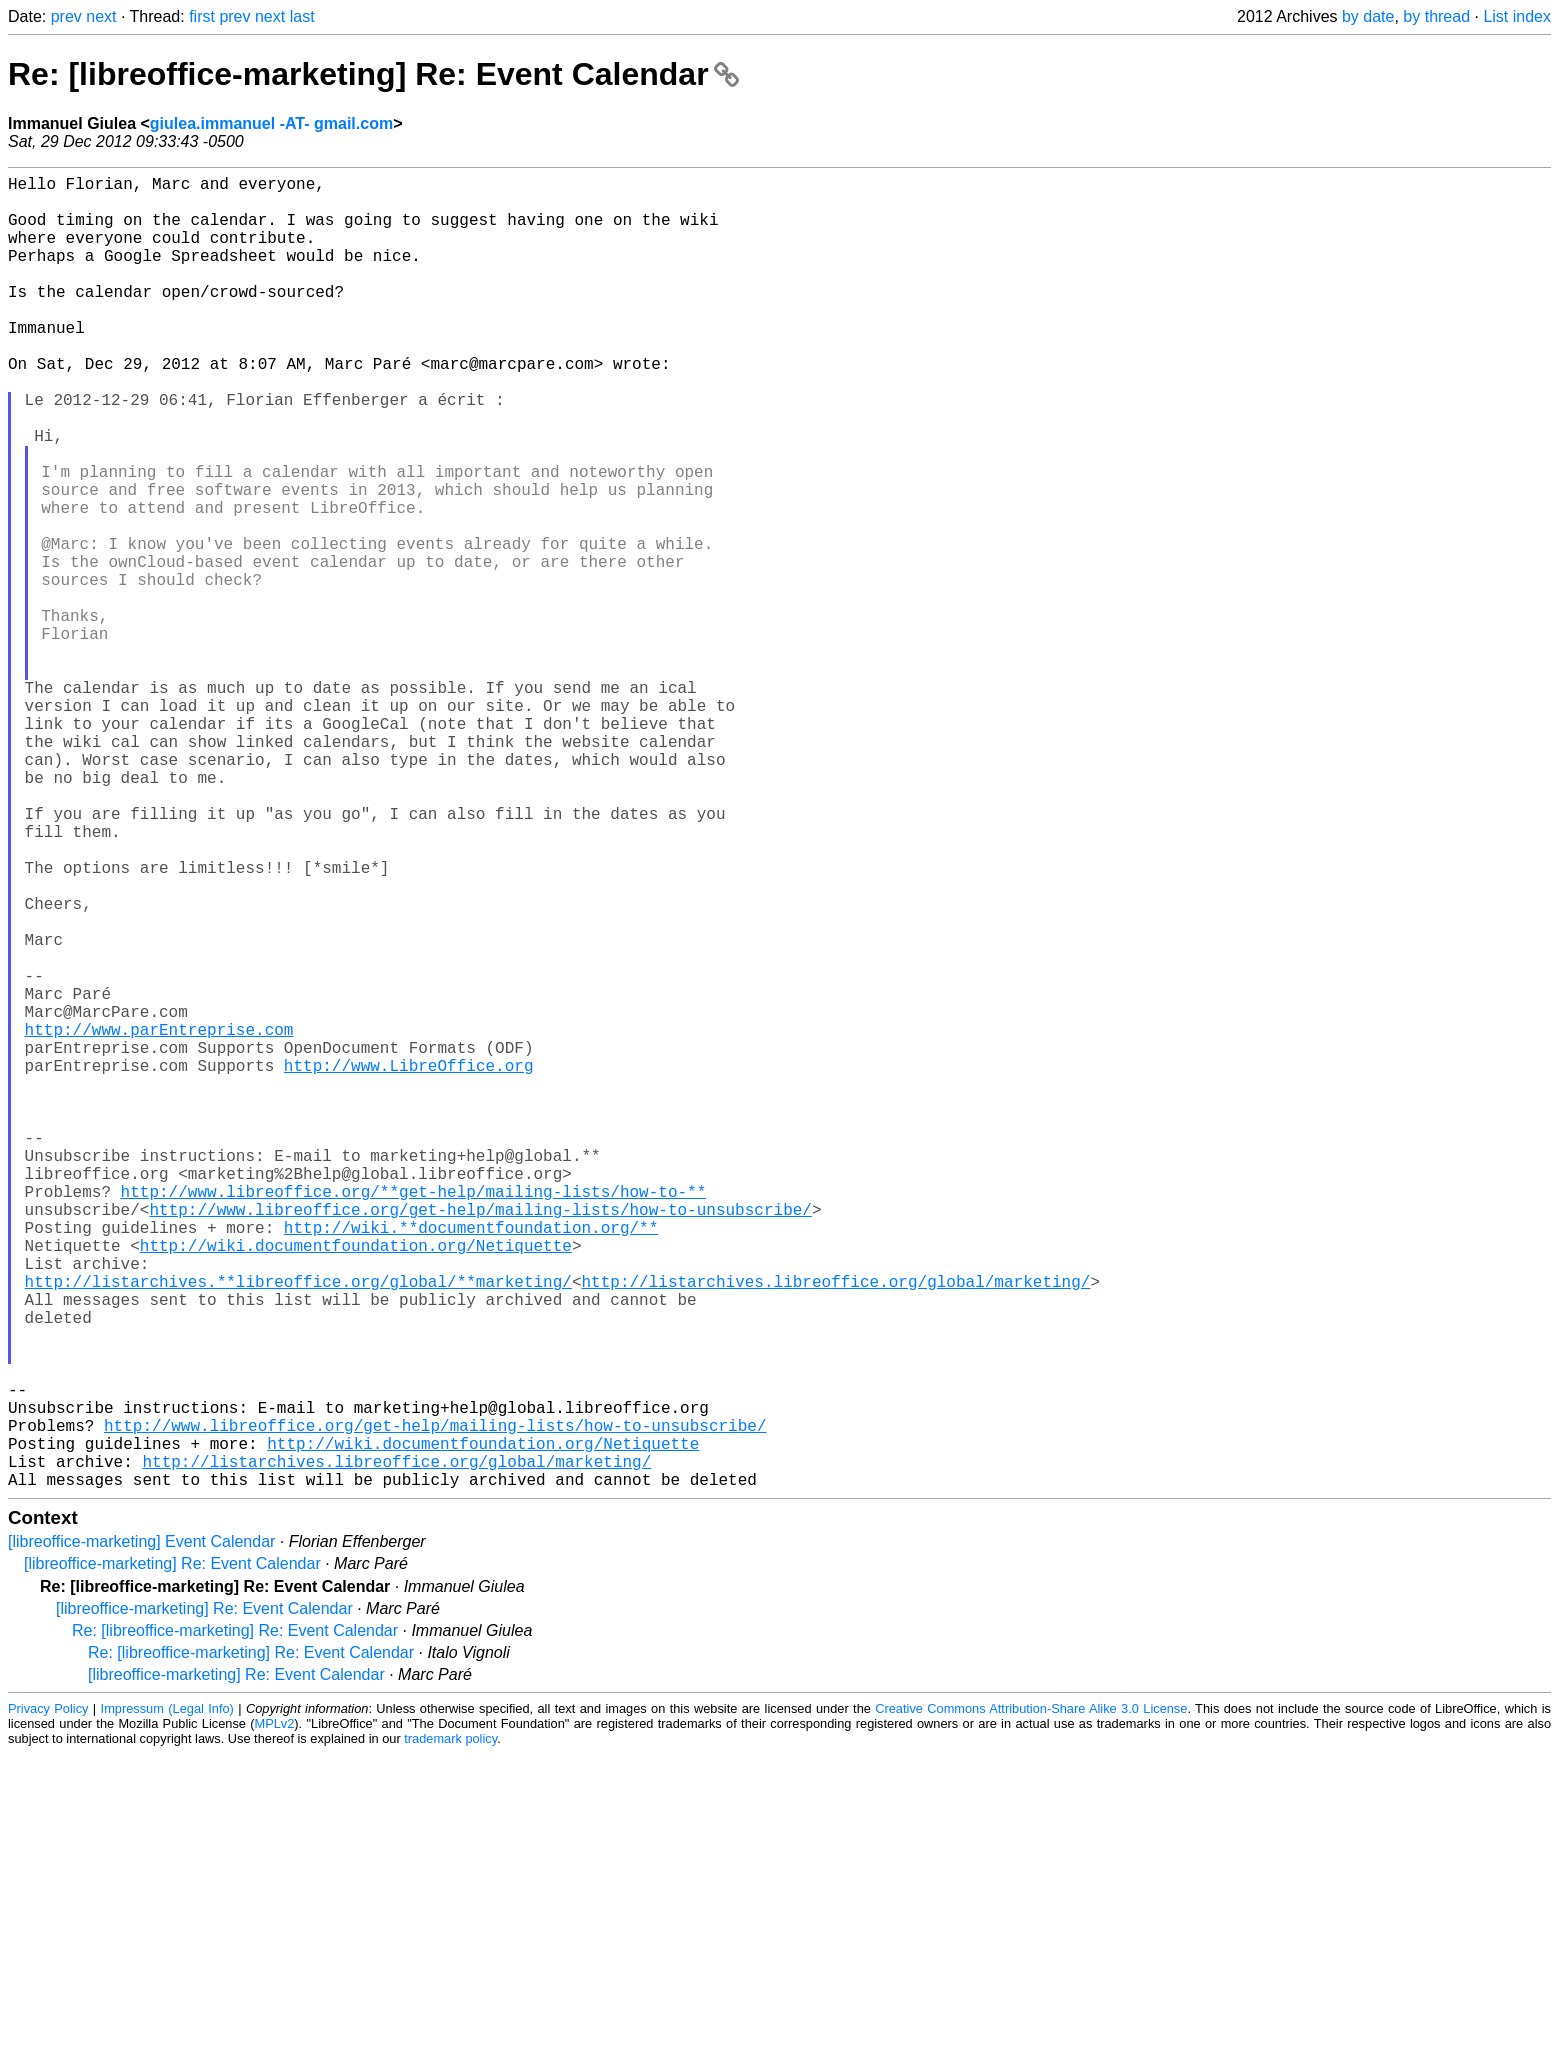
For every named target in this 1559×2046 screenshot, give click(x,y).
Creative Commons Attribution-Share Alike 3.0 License (1031, 2000)
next (101, 16)
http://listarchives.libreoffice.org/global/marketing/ (835, 1529)
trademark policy (450, 2030)
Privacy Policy (48, 2000)
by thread (1436, 16)
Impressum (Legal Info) (167, 2000)
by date (1368, 16)
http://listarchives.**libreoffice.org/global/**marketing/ (298, 1529)
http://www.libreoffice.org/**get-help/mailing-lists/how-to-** (414, 1419)
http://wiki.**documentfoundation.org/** (471, 1463)
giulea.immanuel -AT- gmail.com (271, 123)
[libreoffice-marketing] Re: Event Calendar (172, 1855)
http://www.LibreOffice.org (409, 1265)
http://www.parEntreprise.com (159, 1221)
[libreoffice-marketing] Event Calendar (141, 1833)
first (202, 16)
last (302, 16)
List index (1517, 16)
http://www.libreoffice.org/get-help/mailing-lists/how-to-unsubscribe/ (480, 1441)
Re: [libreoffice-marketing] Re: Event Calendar (373, 74)
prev (66, 16)
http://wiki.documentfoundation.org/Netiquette (356, 1485)
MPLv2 (275, 2015)
